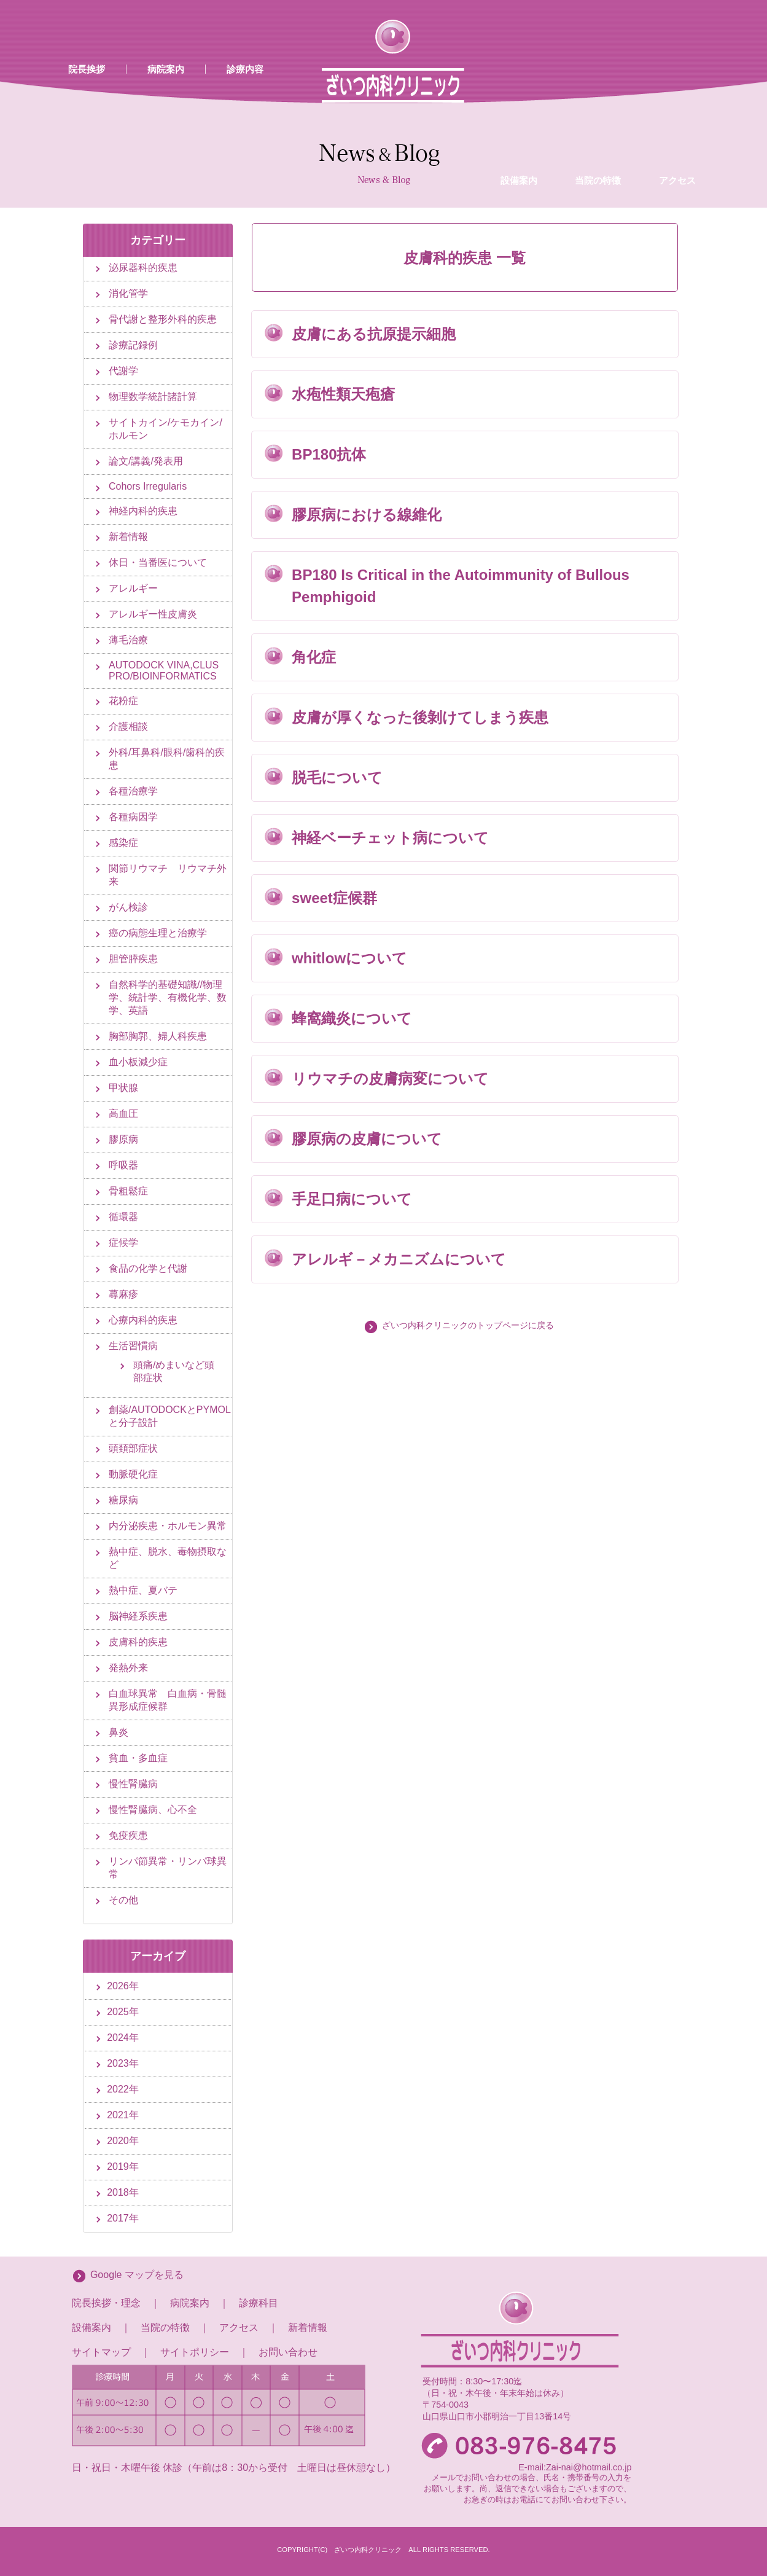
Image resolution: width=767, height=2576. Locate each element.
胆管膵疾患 (133, 958)
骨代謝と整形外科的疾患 (163, 319)
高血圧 (123, 1113)
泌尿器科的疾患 (143, 267)
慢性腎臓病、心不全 (153, 1809)
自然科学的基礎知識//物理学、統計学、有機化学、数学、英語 (168, 997)
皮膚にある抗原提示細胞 (374, 334)
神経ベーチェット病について (390, 837)
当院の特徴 (598, 82)
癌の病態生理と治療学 (158, 933)
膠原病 (123, 1139)
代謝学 (123, 371)
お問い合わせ (288, 2352)
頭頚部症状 (133, 1448)
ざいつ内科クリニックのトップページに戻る (468, 1325)
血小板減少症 (138, 1062)
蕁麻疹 (123, 1294)
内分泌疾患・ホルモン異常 (168, 1526)
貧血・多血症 (138, 1758)
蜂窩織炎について (352, 1018)
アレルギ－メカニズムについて (399, 1259)
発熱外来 (128, 1667)
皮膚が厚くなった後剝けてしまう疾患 (420, 717)
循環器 (123, 1217)
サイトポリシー (194, 2352)
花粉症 (123, 700)
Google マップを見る (137, 2274)
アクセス (677, 82)
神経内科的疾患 (143, 511)
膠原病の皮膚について (367, 1138)
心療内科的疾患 (143, 1320)
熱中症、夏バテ (143, 1590)
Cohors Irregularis (148, 486)
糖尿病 (123, 1500)
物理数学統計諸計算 (153, 396)
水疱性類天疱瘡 (343, 394)
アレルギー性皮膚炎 (153, 614)
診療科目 (258, 2303)
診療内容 (245, 69)
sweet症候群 (334, 898)
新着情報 (128, 536)
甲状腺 (123, 1087)
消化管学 (128, 293)
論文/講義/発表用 (146, 461)
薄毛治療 (128, 640)
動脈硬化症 (133, 1474)
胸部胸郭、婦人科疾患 (158, 1036)
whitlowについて (349, 958)
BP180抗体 (329, 454)
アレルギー (133, 588)
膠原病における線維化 (367, 514)
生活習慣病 (133, 1346)
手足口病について (352, 1199)
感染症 (123, 842)
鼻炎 (118, 1732)
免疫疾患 (128, 1835)
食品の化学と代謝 (148, 1268)
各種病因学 (133, 817)
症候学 (123, 1242)
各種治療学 (133, 791)
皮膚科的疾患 (138, 1642)
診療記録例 (133, 345)
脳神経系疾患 (138, 1616)
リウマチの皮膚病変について (390, 1078)
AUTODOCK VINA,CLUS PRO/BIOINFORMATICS (164, 670)
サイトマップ (101, 2352)
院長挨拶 (86, 69)
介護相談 (128, 726)
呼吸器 (123, 1165)
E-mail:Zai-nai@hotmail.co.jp (574, 2467)
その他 (123, 1900)
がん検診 (128, 907)
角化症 (314, 657)
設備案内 (518, 82)
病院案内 (165, 69)
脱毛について (337, 777)
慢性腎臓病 (133, 1784)
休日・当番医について (158, 562)
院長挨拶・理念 (106, 2303)
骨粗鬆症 (128, 1191)
